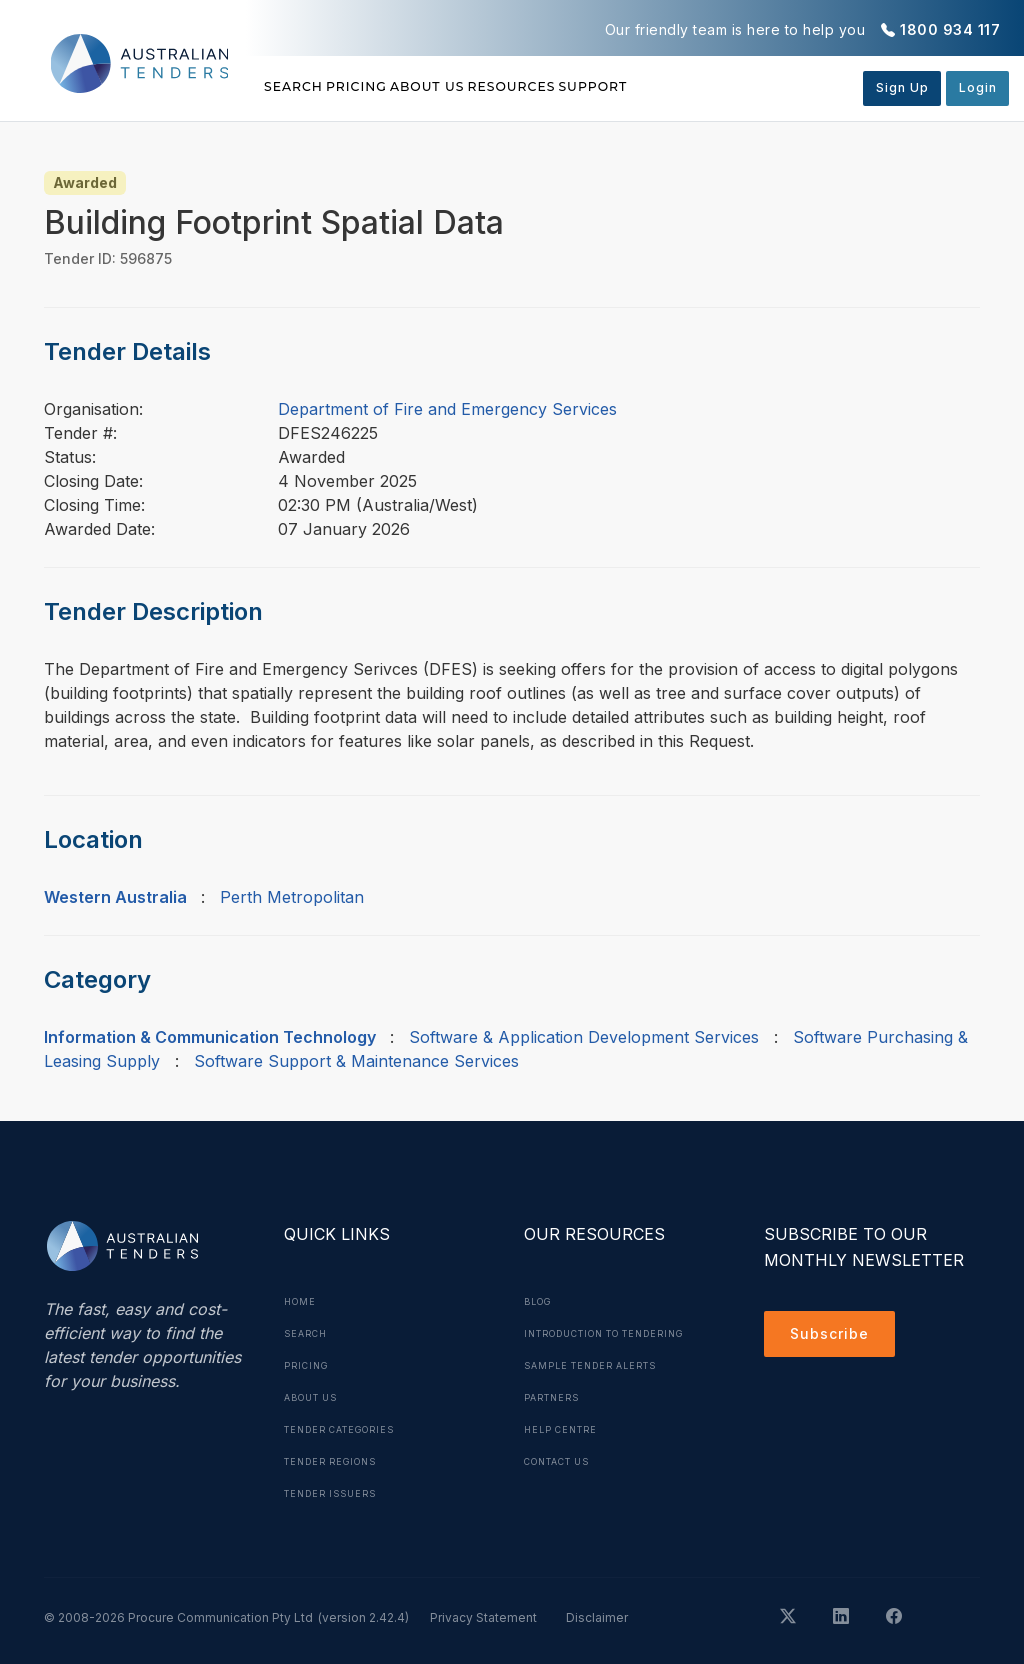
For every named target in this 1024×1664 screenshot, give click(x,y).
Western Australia (115, 897)
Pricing (400, 87)
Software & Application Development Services (584, 1037)
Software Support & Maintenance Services (356, 1061)
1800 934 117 (950, 29)
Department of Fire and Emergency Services (447, 409)
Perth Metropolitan (292, 897)
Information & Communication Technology (210, 1037)
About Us (512, 87)
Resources (639, 87)
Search (297, 87)
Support (763, 87)
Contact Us (564, 1493)
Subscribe (834, 1337)
